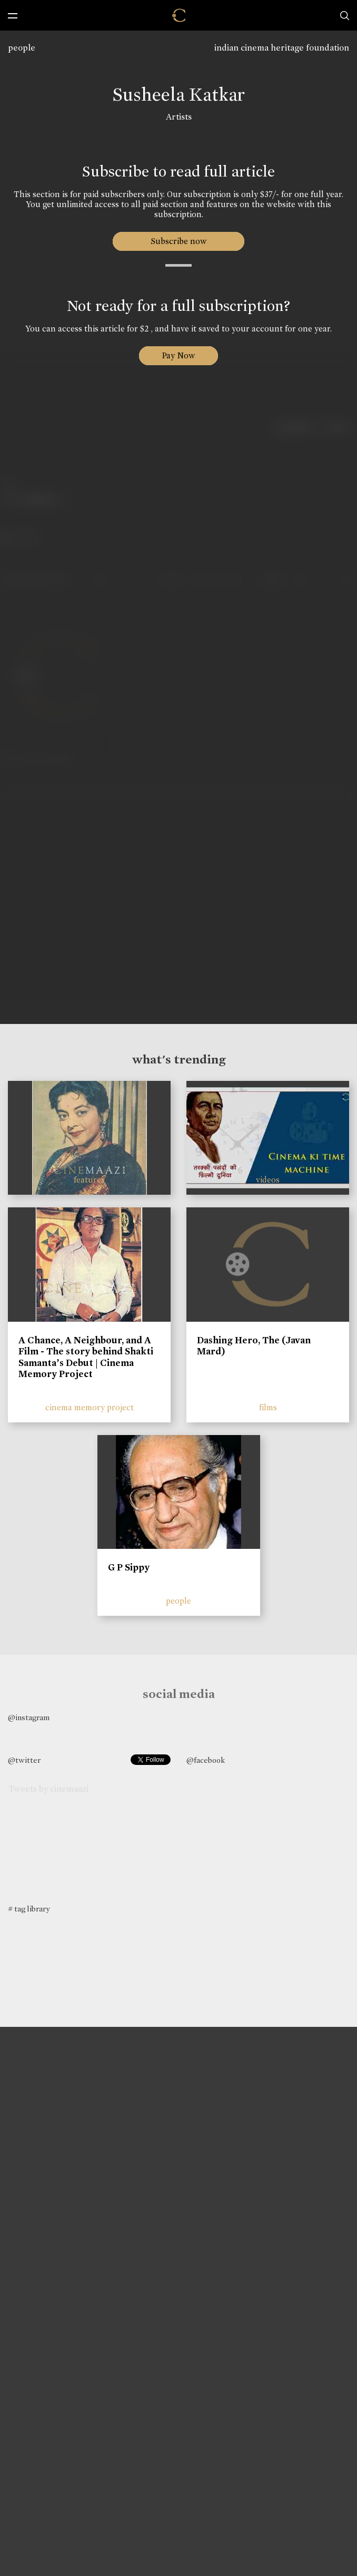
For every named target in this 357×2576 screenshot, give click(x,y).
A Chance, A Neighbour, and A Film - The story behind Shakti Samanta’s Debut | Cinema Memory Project (85, 1357)
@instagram (28, 1717)
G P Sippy (129, 1567)
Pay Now (178, 355)
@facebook (205, 1760)
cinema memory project (89, 1407)
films (268, 1407)
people (21, 47)
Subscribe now (179, 241)
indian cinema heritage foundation (281, 47)
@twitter (24, 1760)
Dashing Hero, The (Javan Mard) (254, 1346)
